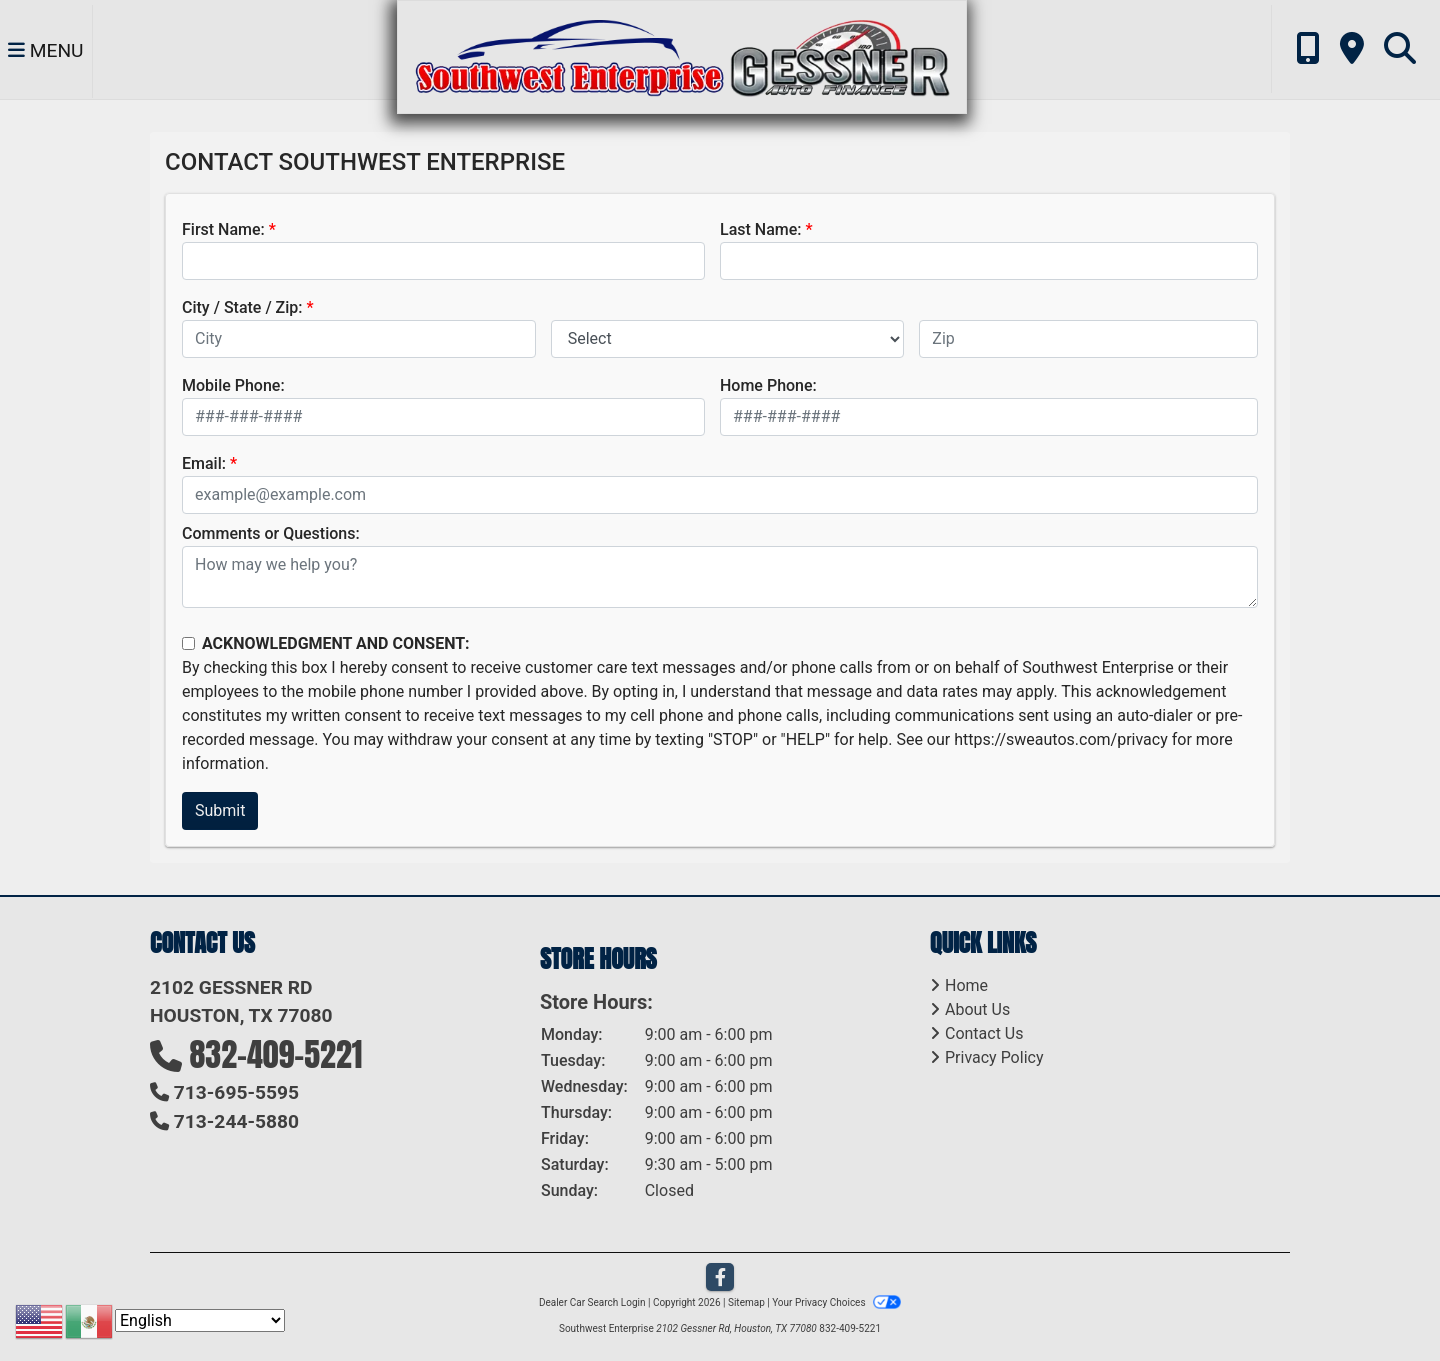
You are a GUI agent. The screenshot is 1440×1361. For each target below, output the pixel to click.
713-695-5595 (236, 1092)
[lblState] (728, 339)
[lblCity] (359, 339)
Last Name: (761, 229)
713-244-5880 (236, 1121)
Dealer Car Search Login (592, 1302)
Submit (220, 810)
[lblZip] (1088, 339)
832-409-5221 (276, 1054)
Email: (204, 463)
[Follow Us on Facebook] (720, 1278)
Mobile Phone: (233, 385)
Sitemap (746, 1302)
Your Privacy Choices (836, 1302)
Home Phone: (768, 385)
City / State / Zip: (242, 307)
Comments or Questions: (271, 533)
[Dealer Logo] (681, 55)
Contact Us (984, 1033)
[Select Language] (200, 1320)
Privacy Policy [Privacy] (994, 1057)
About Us (977, 1009)
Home (966, 985)
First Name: (223, 229)
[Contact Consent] (188, 643)
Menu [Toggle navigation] (46, 50)
